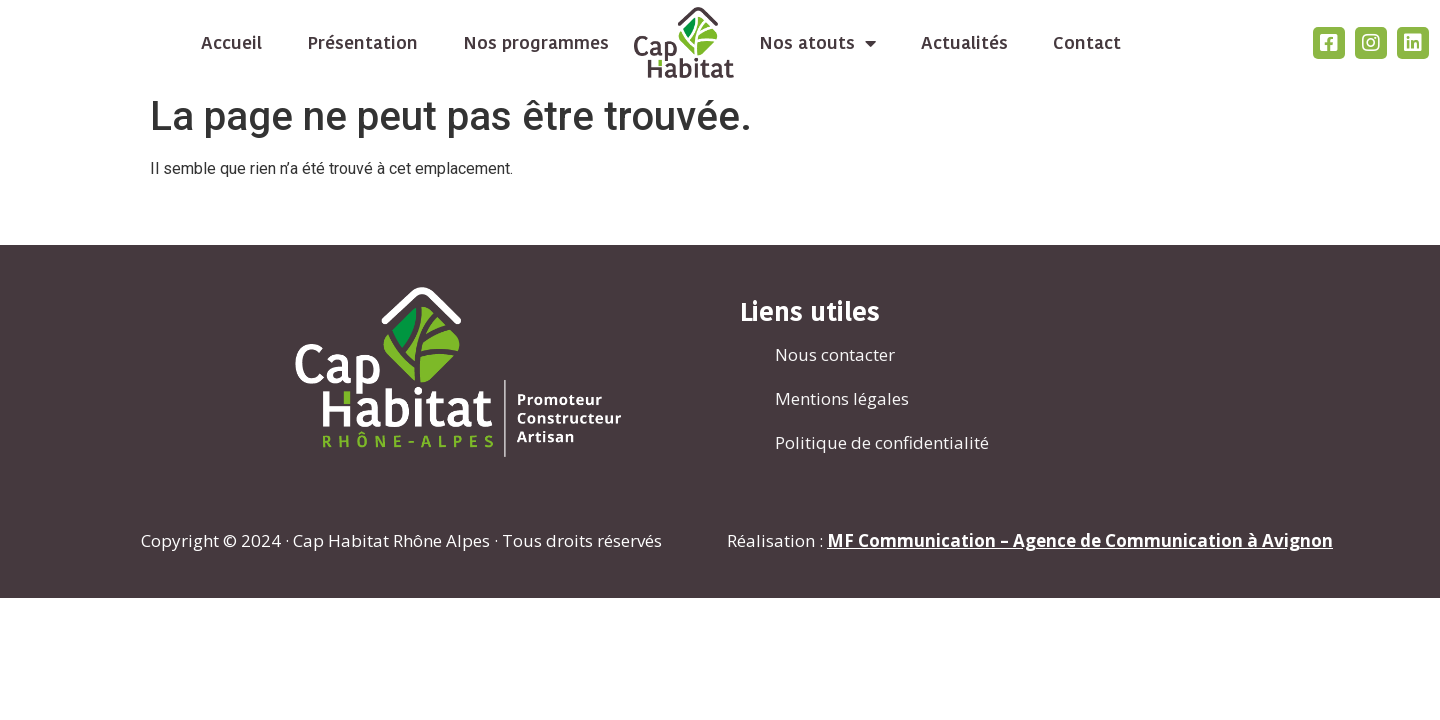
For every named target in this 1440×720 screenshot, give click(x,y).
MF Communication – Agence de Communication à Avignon (1080, 540)
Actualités (964, 42)
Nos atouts (817, 43)
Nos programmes (536, 42)
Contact (1087, 42)
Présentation (362, 42)
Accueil (231, 42)
